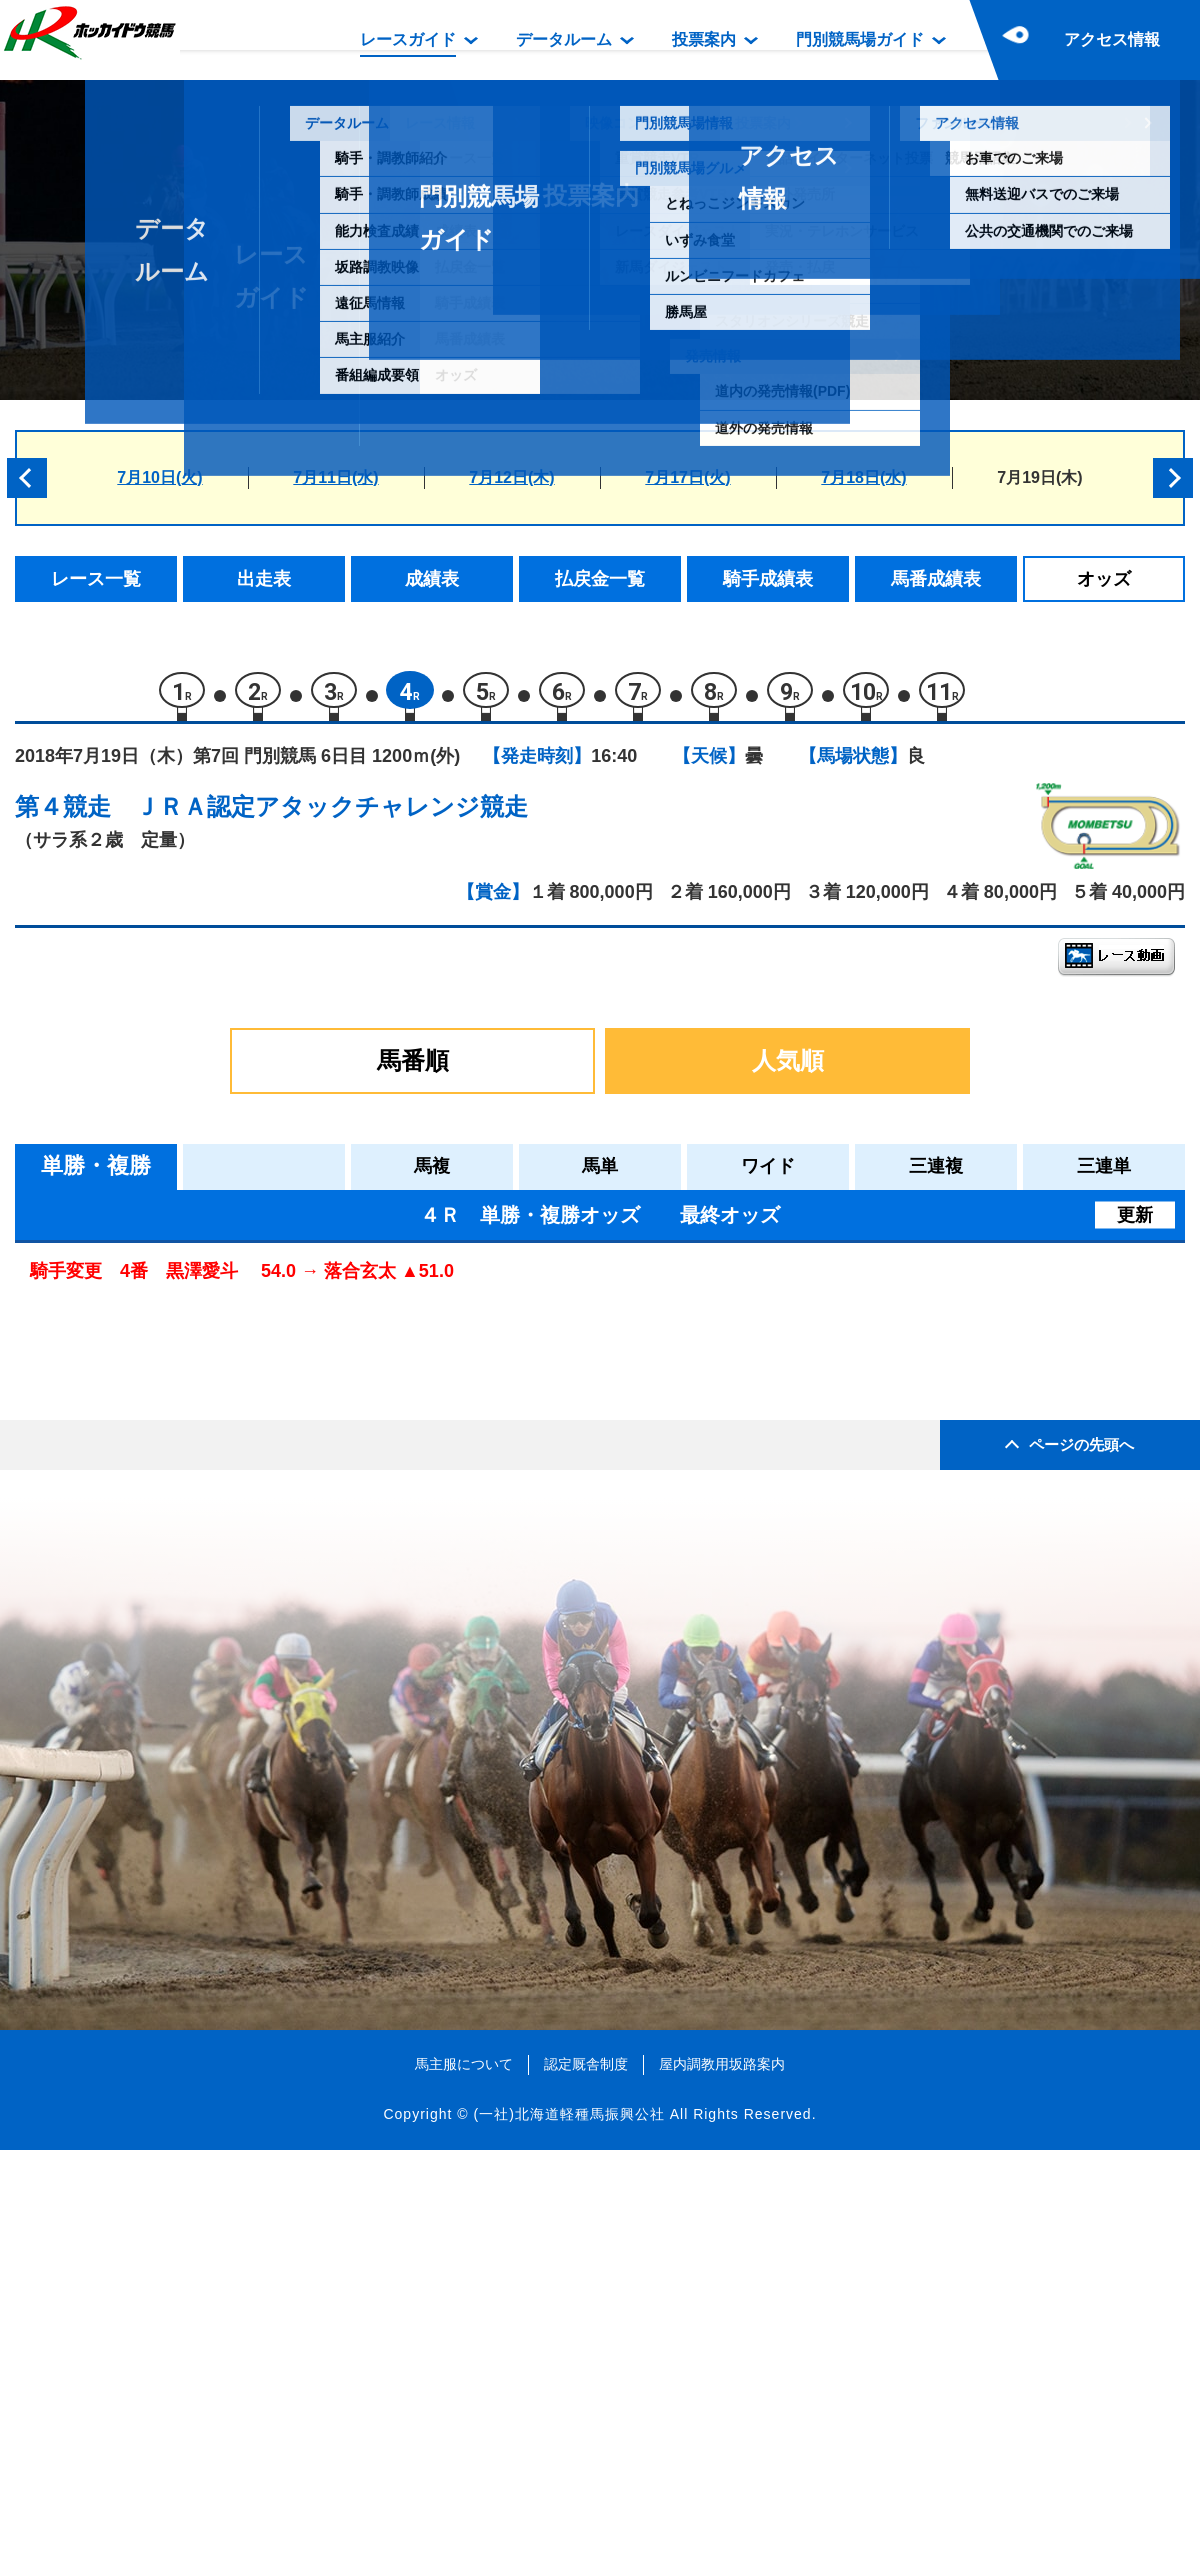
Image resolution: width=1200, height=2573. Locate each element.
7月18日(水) (863, 477)
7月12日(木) (511, 477)
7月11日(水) (335, 477)
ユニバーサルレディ (226, 1501)
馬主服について (464, 2487)
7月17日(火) (687, 477)
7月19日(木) (1039, 477)
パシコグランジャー (226, 1629)
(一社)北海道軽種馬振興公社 (568, 2537)
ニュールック (201, 1416)
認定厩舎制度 (586, 2487)
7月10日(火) (159, 477)
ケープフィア (201, 1544)
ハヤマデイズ (201, 1374)
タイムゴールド (209, 1586)
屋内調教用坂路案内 (722, 2487)
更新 (1135, 1224)
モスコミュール (209, 1459)
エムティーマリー (218, 1331)
